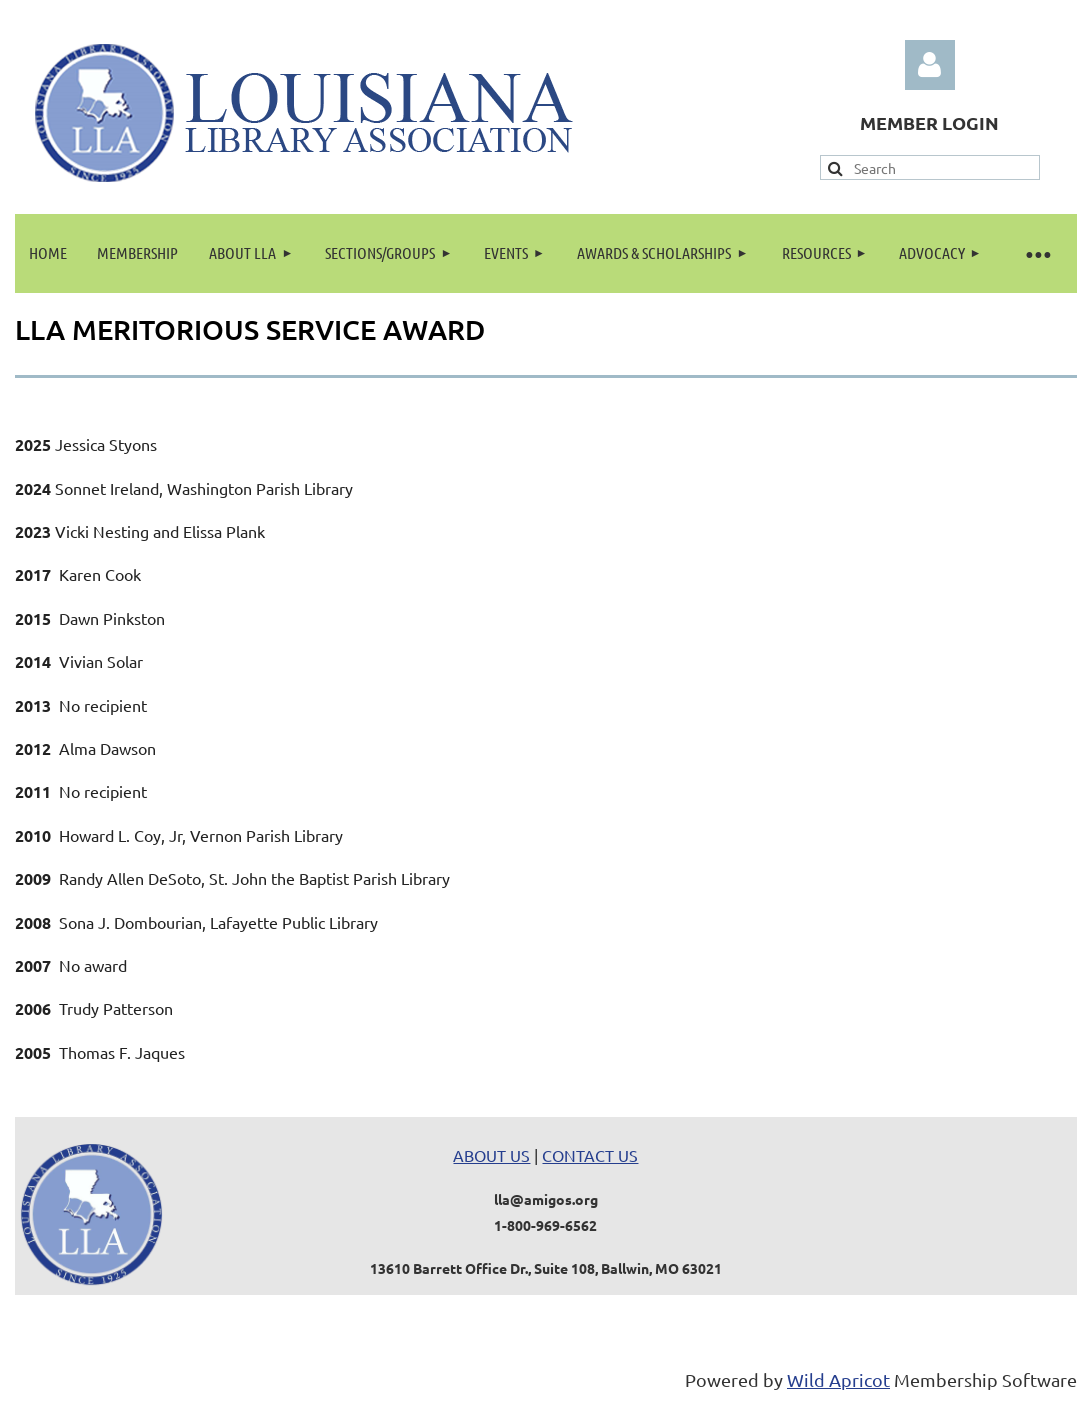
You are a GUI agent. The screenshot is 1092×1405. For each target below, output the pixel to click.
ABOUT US (491, 1155)
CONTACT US (590, 1155)
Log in (930, 65)
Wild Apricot (838, 1379)
